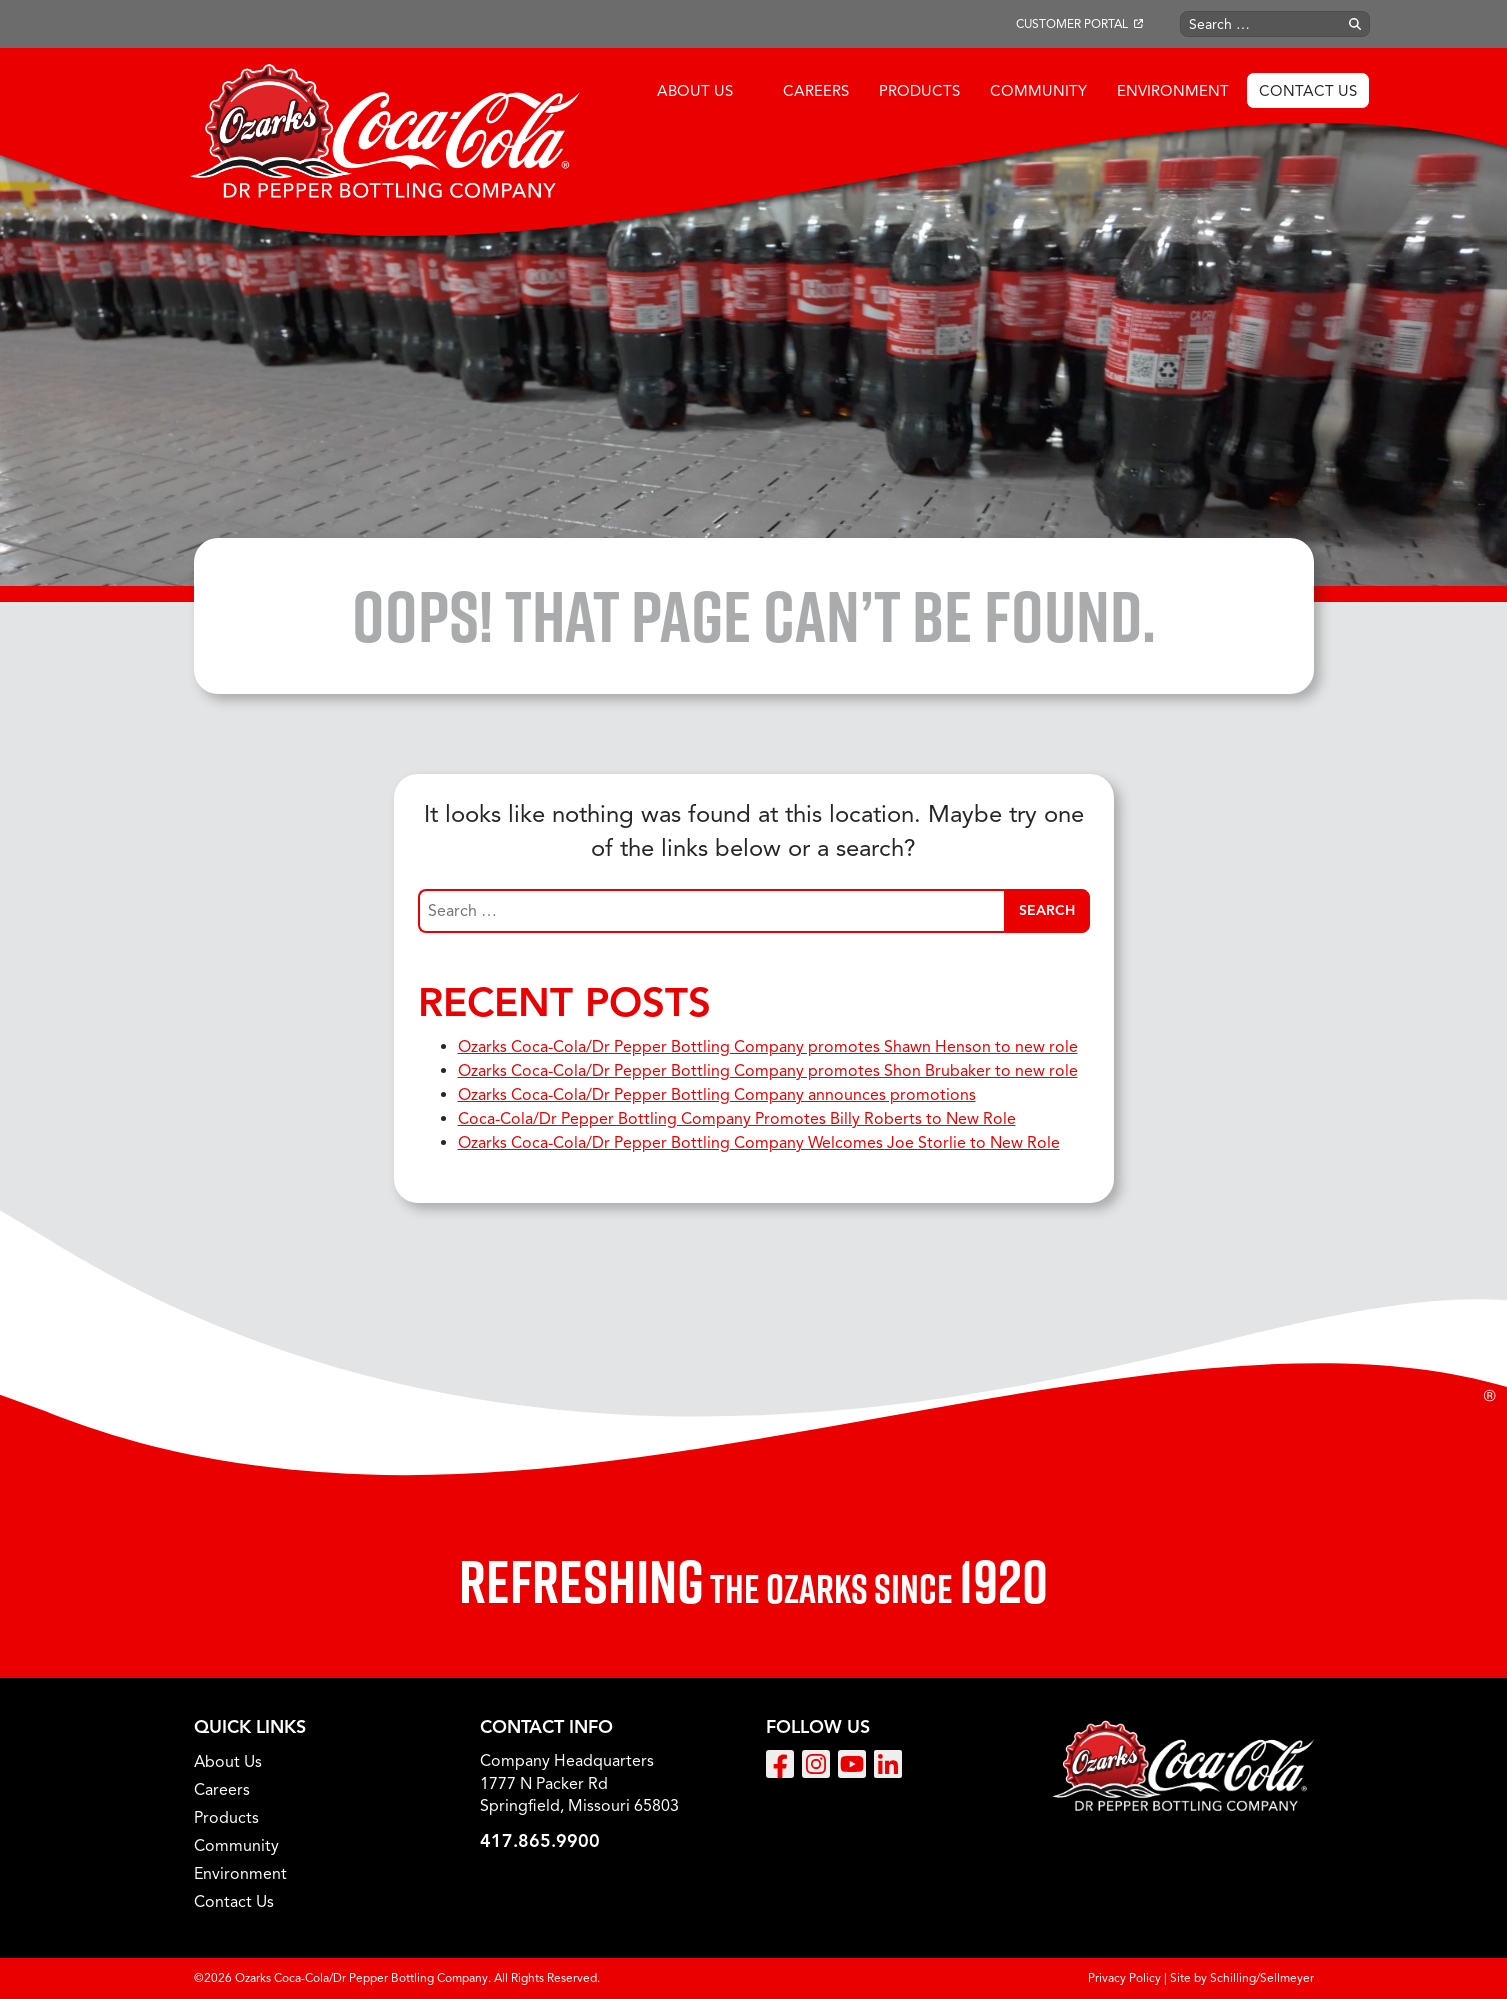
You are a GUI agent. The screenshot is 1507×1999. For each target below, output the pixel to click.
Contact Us (1308, 91)
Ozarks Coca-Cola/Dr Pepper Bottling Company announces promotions (717, 1095)
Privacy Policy (1124, 1977)
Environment (1173, 91)
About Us (695, 91)
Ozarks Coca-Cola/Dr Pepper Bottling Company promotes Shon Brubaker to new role (768, 1071)
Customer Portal (1072, 23)
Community (1038, 91)
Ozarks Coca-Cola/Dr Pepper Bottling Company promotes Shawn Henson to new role (768, 1047)
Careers (816, 91)
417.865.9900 (540, 1841)
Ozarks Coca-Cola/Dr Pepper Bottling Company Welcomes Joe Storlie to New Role (759, 1143)
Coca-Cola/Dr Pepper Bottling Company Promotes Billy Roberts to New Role (737, 1119)
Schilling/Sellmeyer (1262, 1977)
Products (919, 91)
